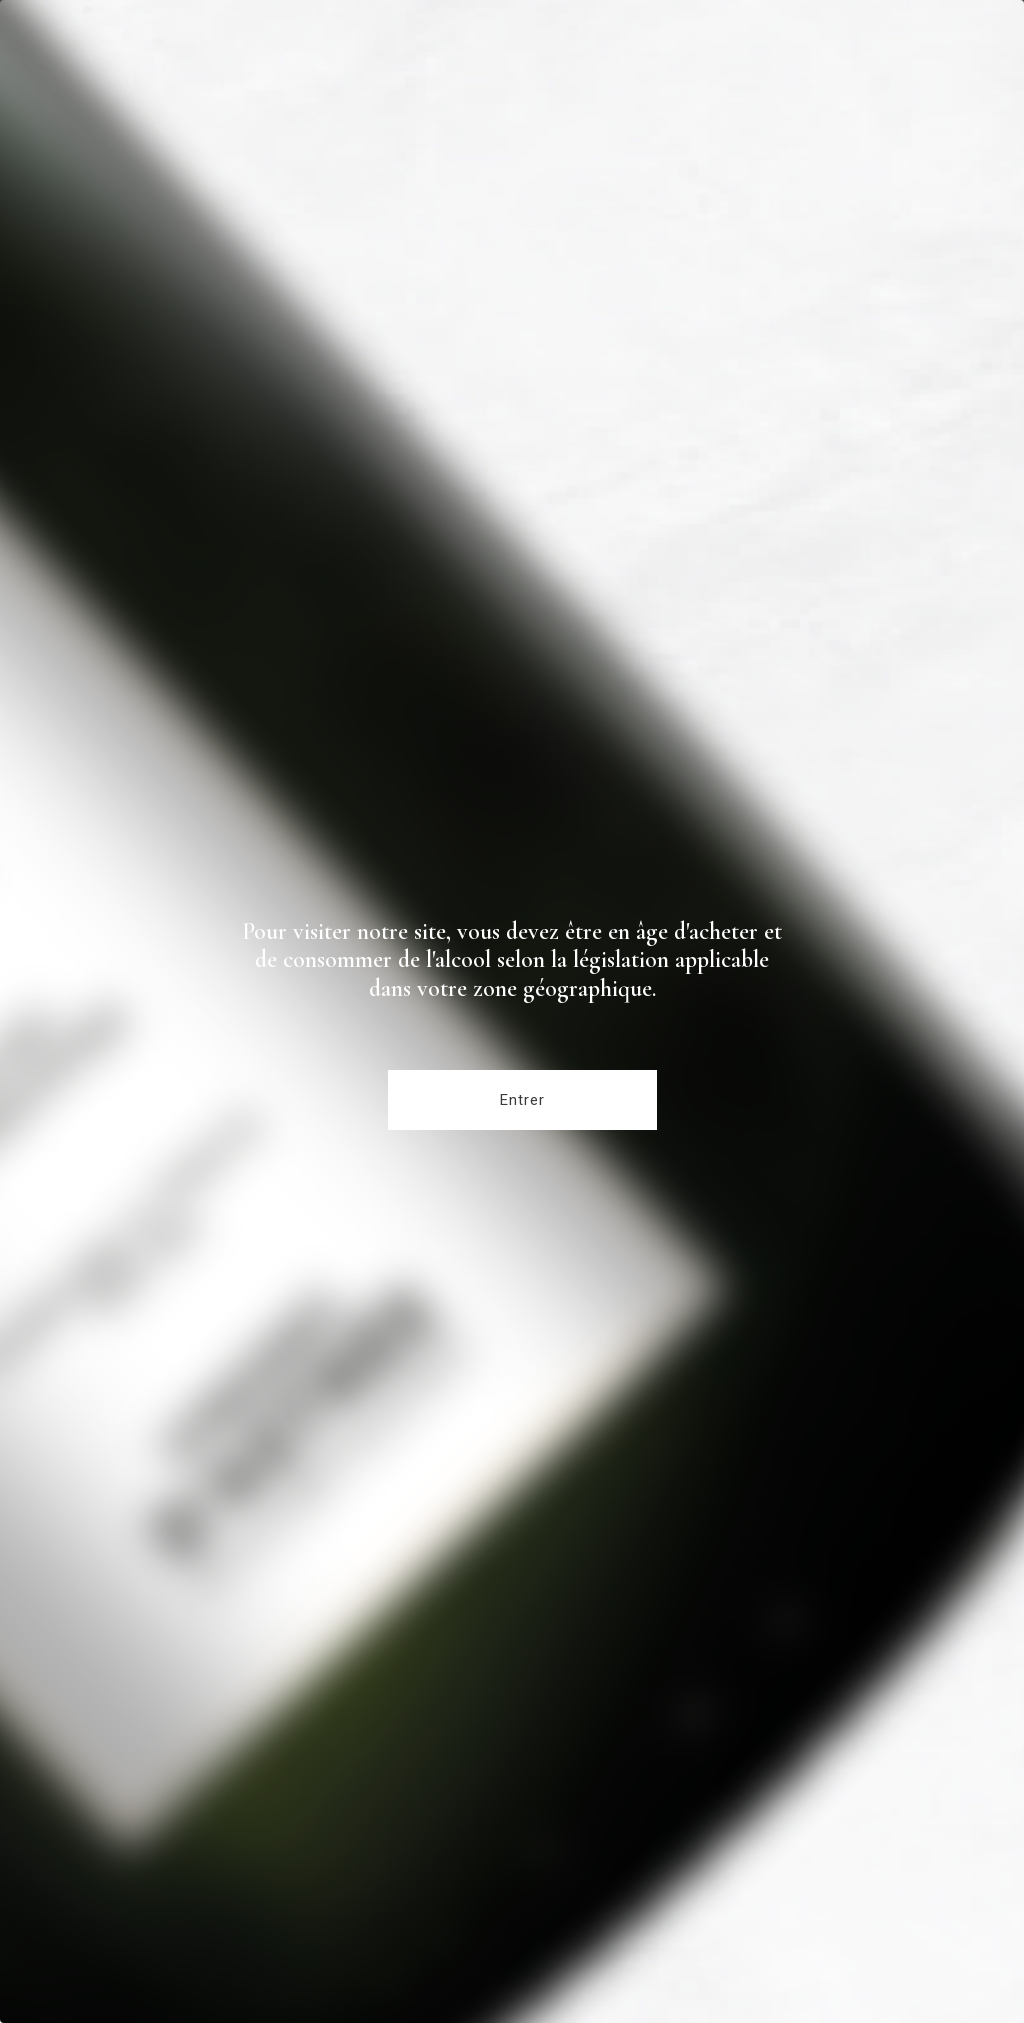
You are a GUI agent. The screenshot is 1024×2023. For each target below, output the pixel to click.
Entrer (522, 1100)
